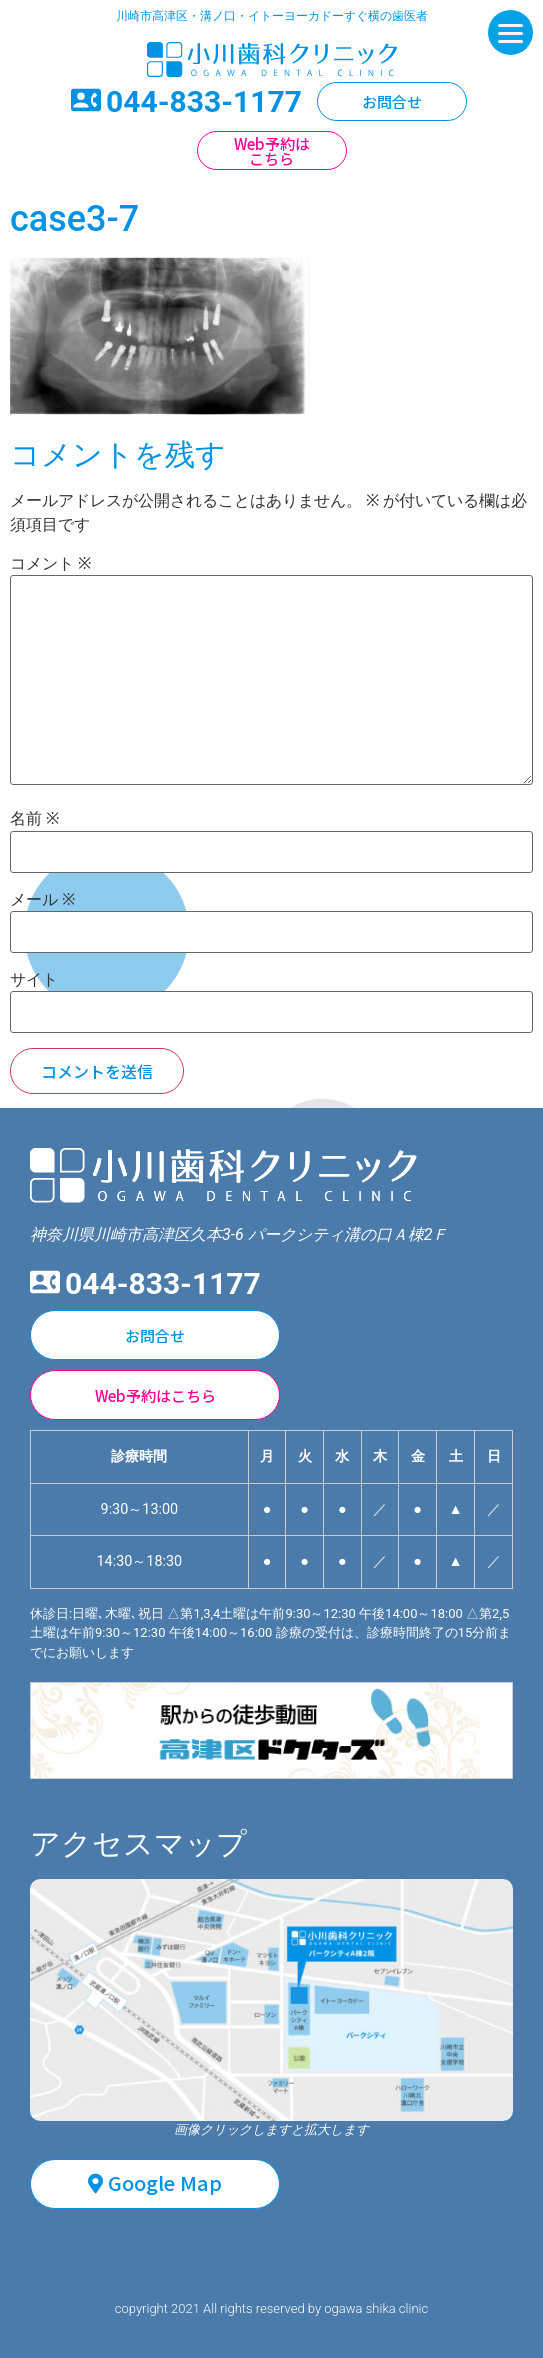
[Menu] (510, 32)
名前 (34, 819)
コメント (50, 564)
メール (42, 900)
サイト (34, 980)
